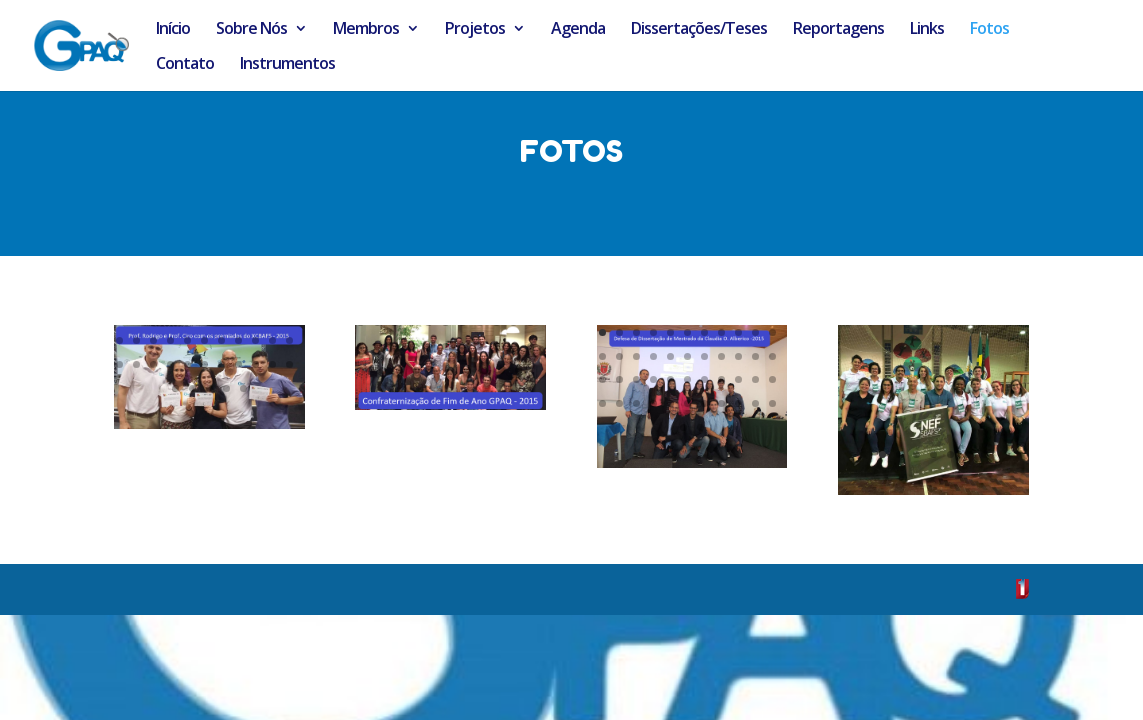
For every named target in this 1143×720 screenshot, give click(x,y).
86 (255, 364)
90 (192, 388)
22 (772, 356)
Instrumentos (287, 65)
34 (382, 370)
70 (170, 340)
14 (636, 356)
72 (204, 340)
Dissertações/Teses (699, 30)
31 (496, 346)
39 (467, 370)
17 (687, 356)
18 (704, 356)
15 (653, 356)
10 (755, 332)
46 (700, 427)
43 (755, 403)
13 (619, 356)
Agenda (578, 30)
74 (238, 340)
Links (927, 30)
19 (721, 356)
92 (226, 388)
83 (204, 364)
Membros (366, 30)
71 (187, 340)
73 (221, 340)
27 (428, 346)
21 (755, 356)
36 (416, 370)
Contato (185, 65)
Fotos (989, 30)
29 (462, 346)
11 (772, 332)
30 (479, 346)
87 (272, 364)
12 (602, 356)
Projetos (475, 30)
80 (153, 364)
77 (289, 340)
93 (243, 388)
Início (173, 30)
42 (518, 370)
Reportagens (838, 30)
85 (238, 364)
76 (272, 340)
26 (411, 346)
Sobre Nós (251, 30)
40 (484, 370)
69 (153, 340)
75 (255, 340)
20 (738, 356)
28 (445, 346)
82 (187, 364)
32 (513, 346)
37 (433, 370)
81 (170, 364)
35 (399, 370)
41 (501, 370)
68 (136, 340)
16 (670, 356)
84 (221, 364)
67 (119, 340)
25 (394, 346)
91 (209, 388)
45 (683, 427)
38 (450, 370)
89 (175, 388)
